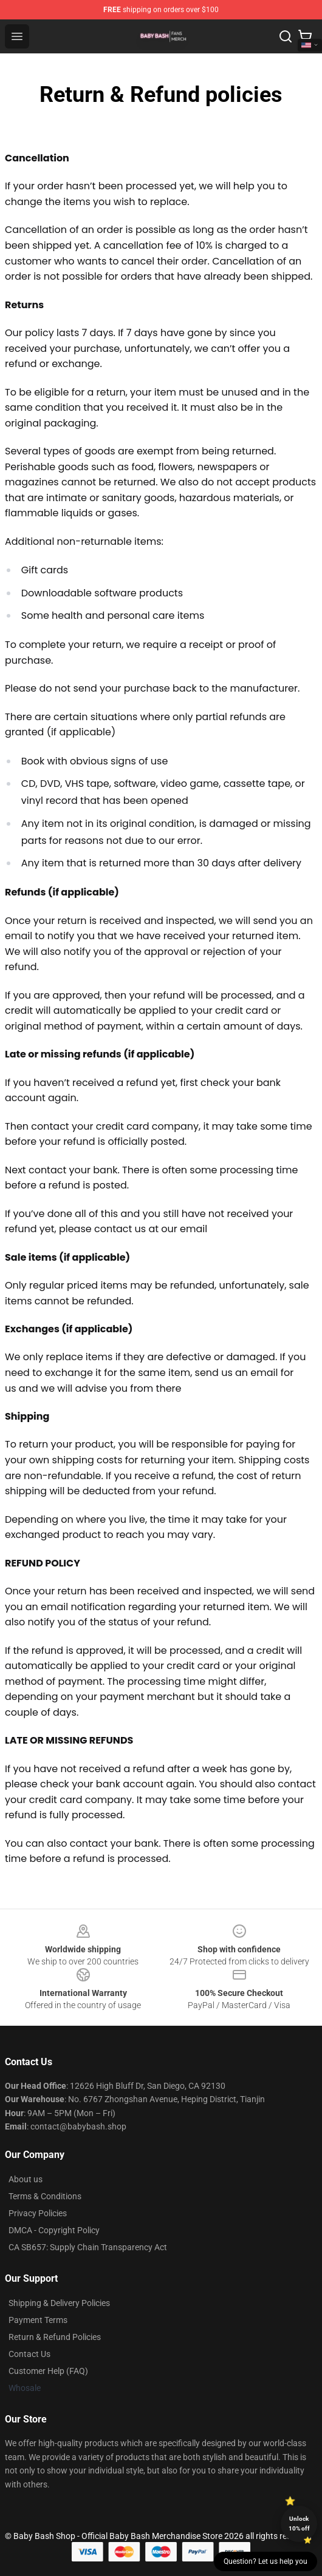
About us (26, 2179)
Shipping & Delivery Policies (59, 2303)
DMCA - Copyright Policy (54, 2230)
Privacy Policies (38, 2213)
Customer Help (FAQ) (48, 2371)
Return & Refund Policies (55, 2337)
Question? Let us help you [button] (265, 2561)
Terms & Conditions (45, 2196)
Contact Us (29, 2354)
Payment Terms (38, 2320)
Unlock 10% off (299, 2523)
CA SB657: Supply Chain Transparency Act (88, 2247)
